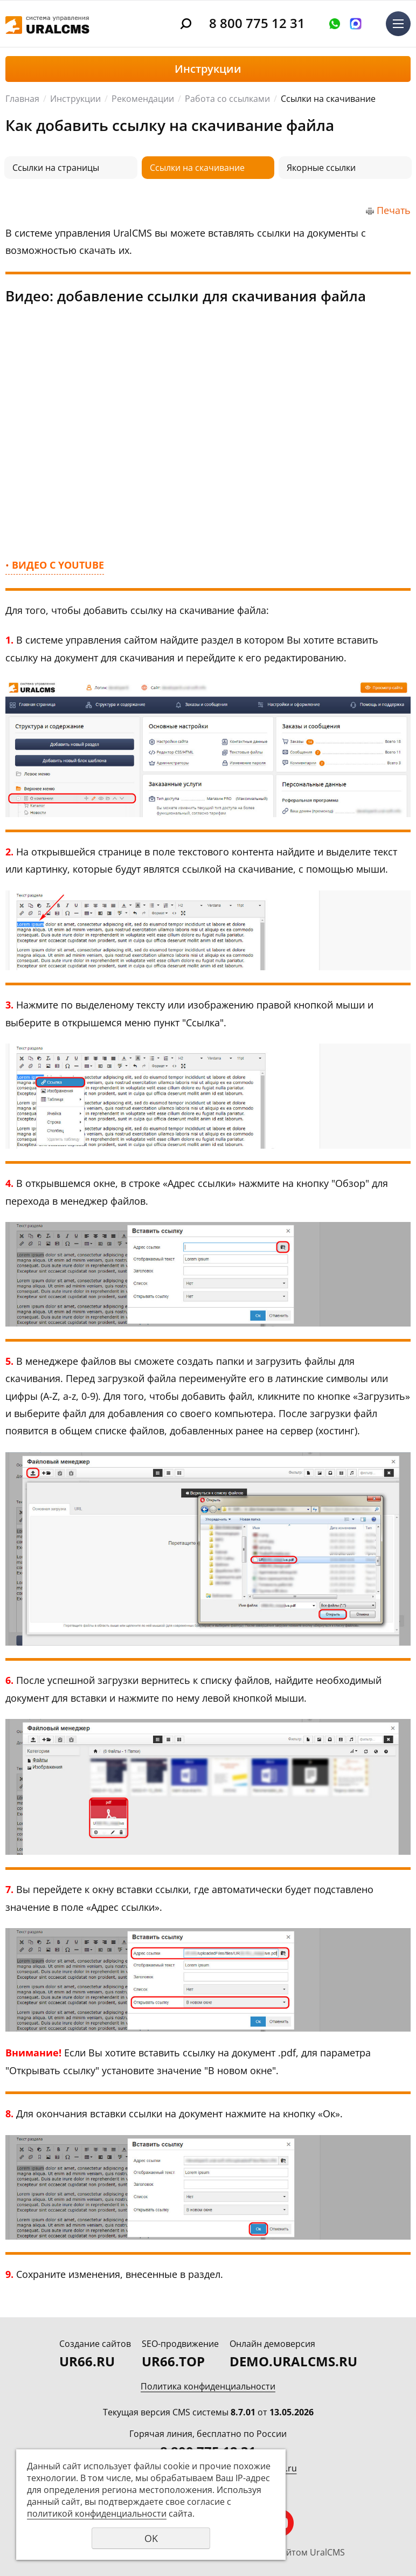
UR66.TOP (173, 2361)
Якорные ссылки (321, 168)
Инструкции (75, 99)
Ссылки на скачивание (197, 168)
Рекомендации (143, 99)
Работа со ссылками (227, 99)
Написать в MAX (356, 24)
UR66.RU (87, 2361)
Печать (394, 210)
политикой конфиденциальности (97, 2513)
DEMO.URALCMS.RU (293, 2361)
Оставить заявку (334, 23)
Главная (22, 99)
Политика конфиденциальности (208, 2386)
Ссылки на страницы (55, 168)
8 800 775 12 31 (257, 23)
